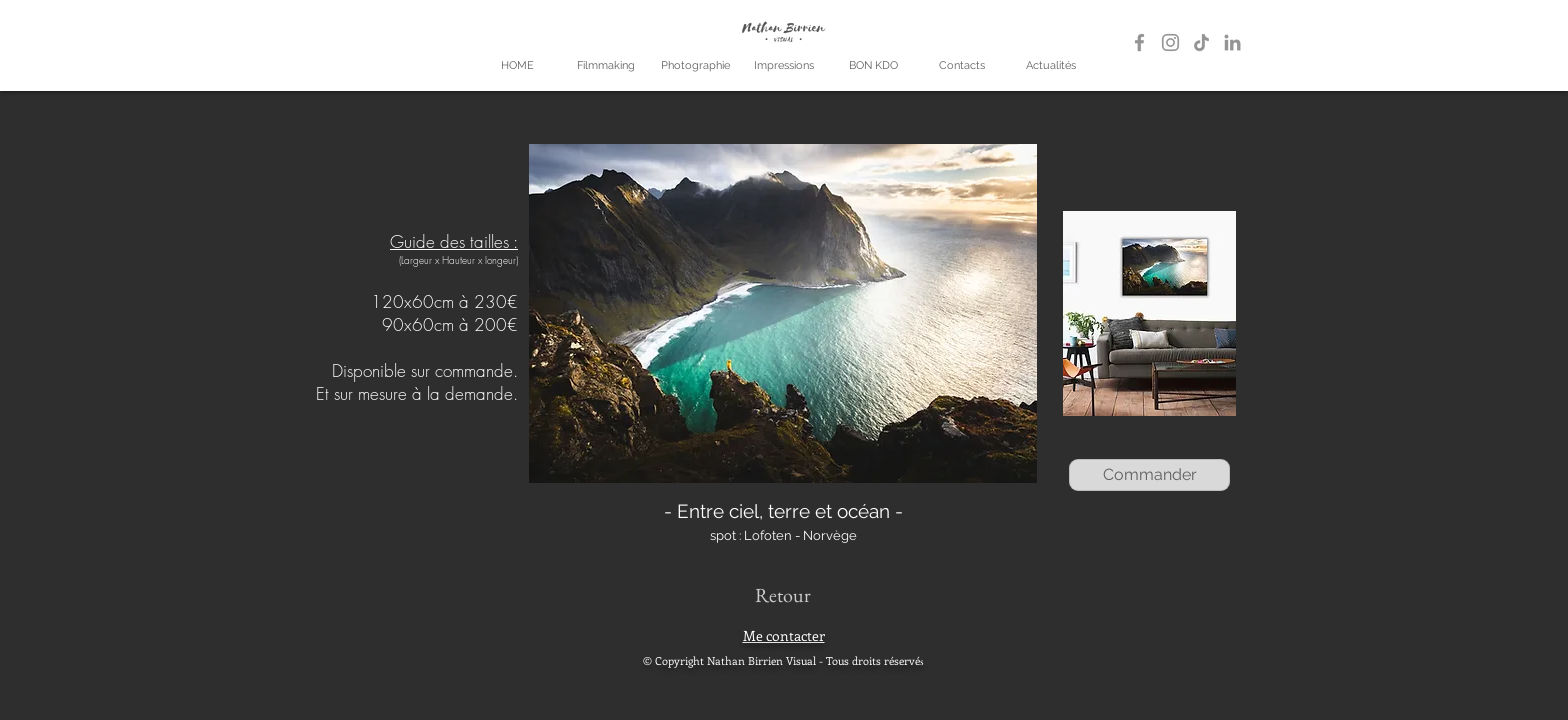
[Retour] (782, 594)
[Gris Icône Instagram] (1170, 42)
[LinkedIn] (1232, 42)
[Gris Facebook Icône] (1139, 42)
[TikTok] (1201, 42)
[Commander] (1149, 475)
